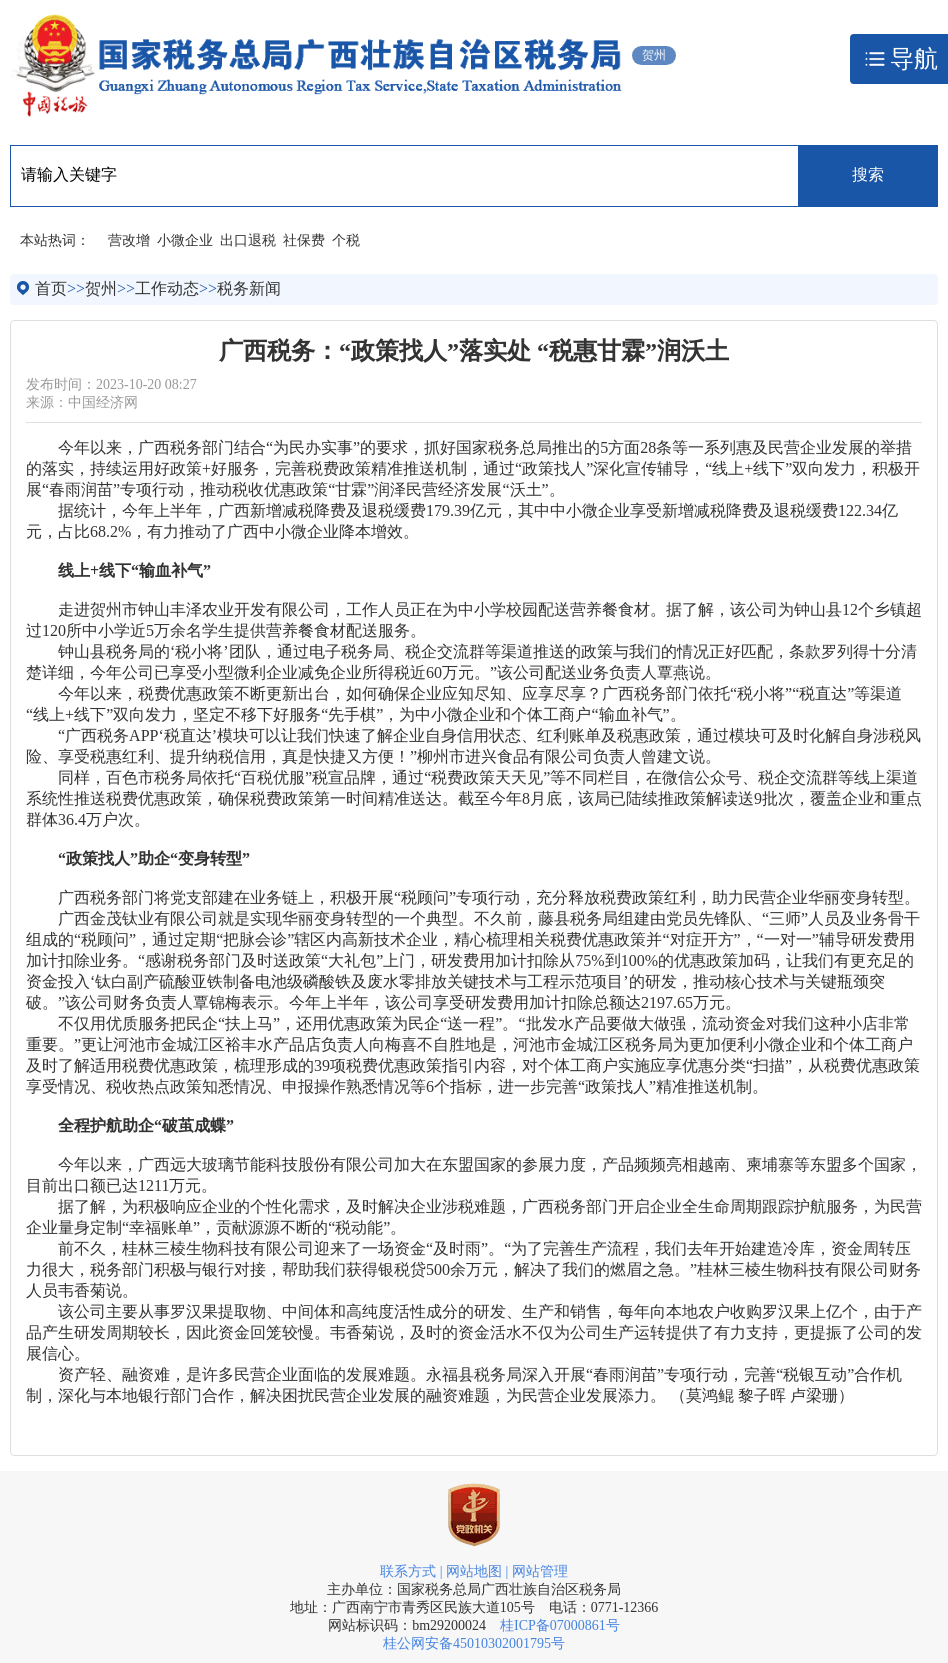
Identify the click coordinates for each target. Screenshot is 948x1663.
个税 (346, 240)
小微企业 (185, 240)
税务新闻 (249, 288)
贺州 (101, 288)
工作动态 (167, 288)
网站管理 (540, 1571)
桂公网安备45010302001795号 (474, 1643)
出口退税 (248, 240)
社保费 (304, 240)
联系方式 (408, 1571)
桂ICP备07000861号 (560, 1625)
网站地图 (474, 1571)
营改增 (129, 240)
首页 (51, 288)
